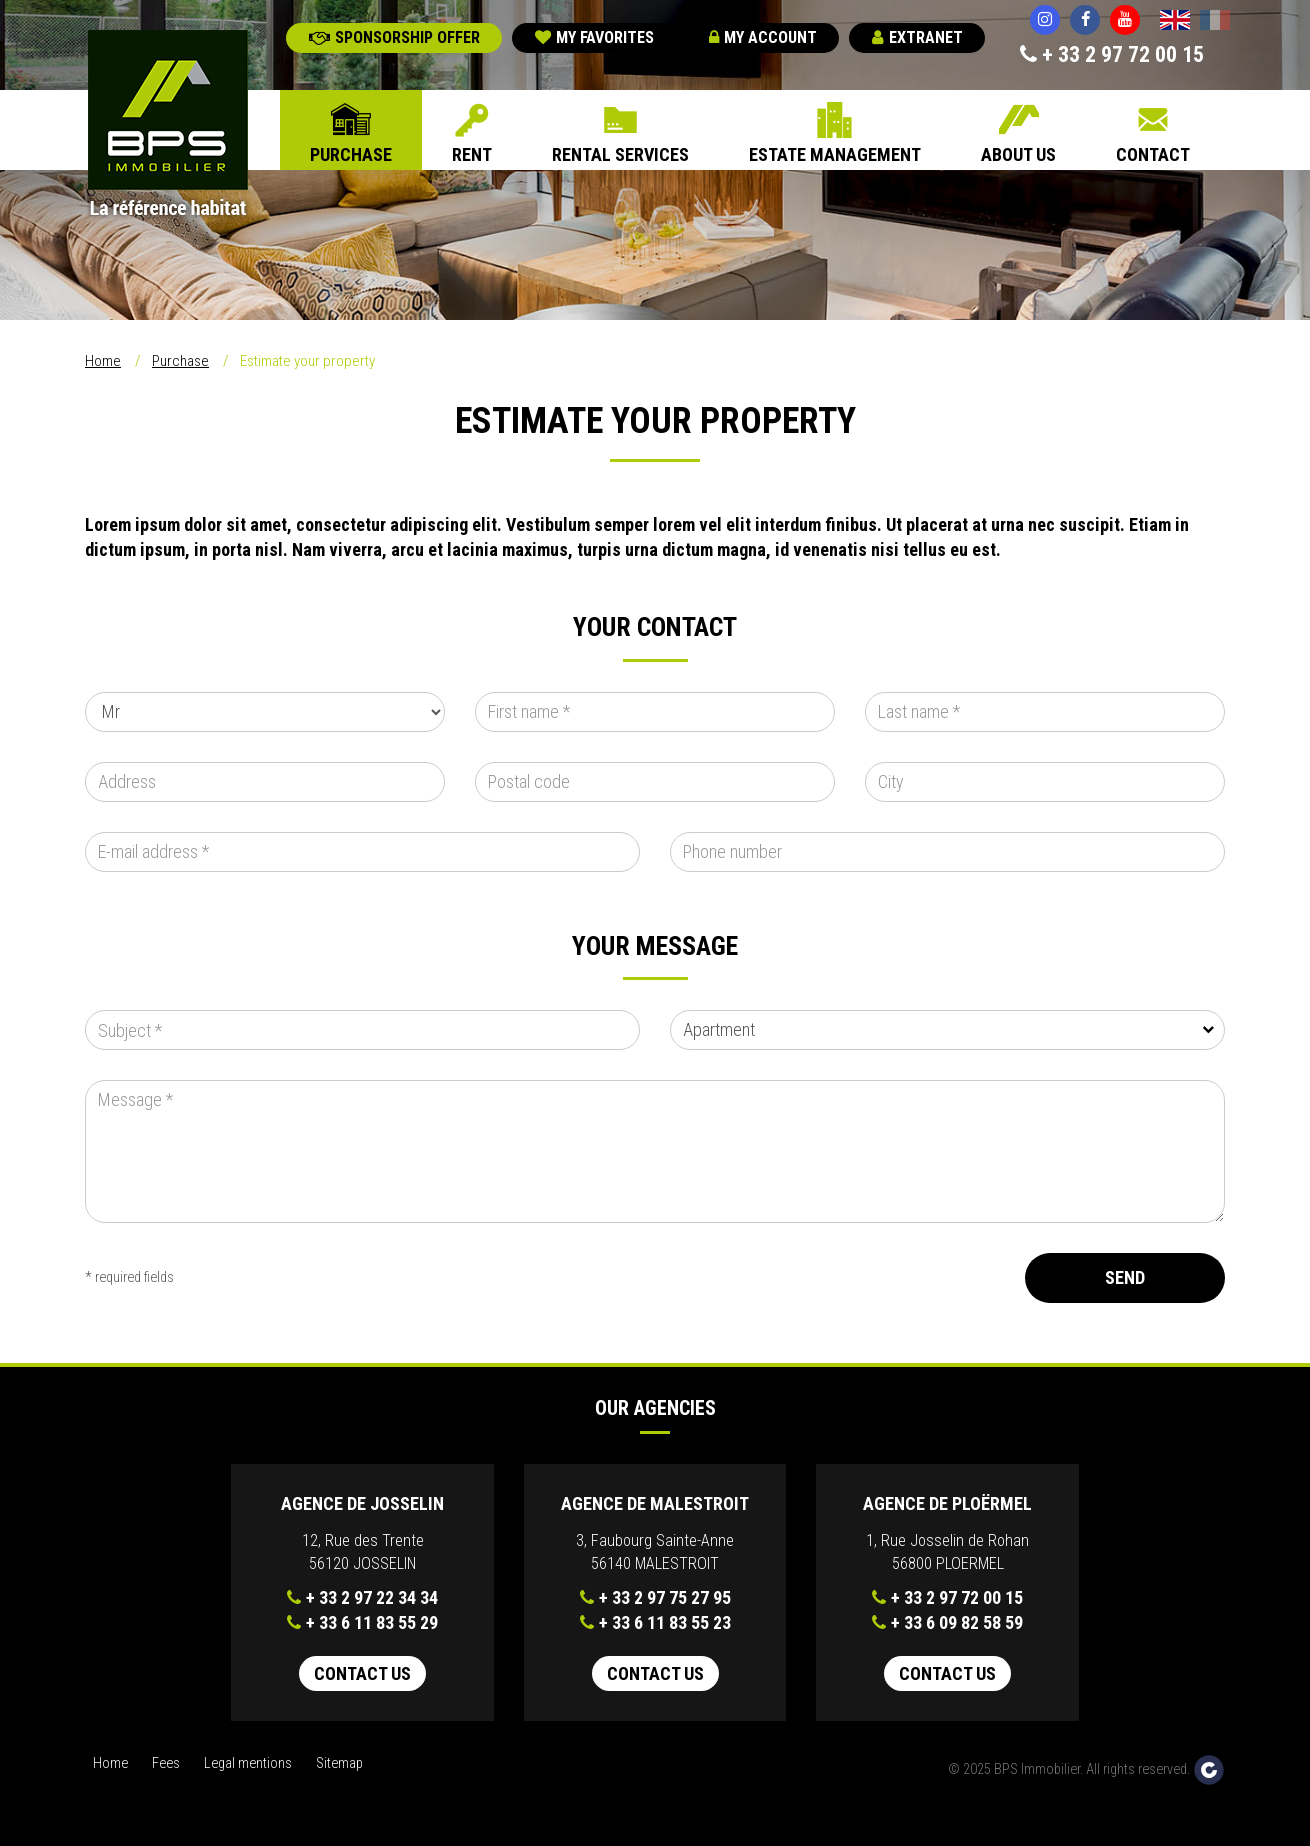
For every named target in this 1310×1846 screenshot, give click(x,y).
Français (1215, 22)
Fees (166, 1763)
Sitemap (339, 1763)
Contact (1153, 154)
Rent (472, 154)
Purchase (351, 154)
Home (103, 361)
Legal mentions (248, 1763)
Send (1125, 1277)
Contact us (362, 1673)
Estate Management (835, 154)
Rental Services (620, 154)
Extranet (917, 37)
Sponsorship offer (394, 37)
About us (1018, 154)
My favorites (594, 37)
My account (763, 37)
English (1175, 22)
